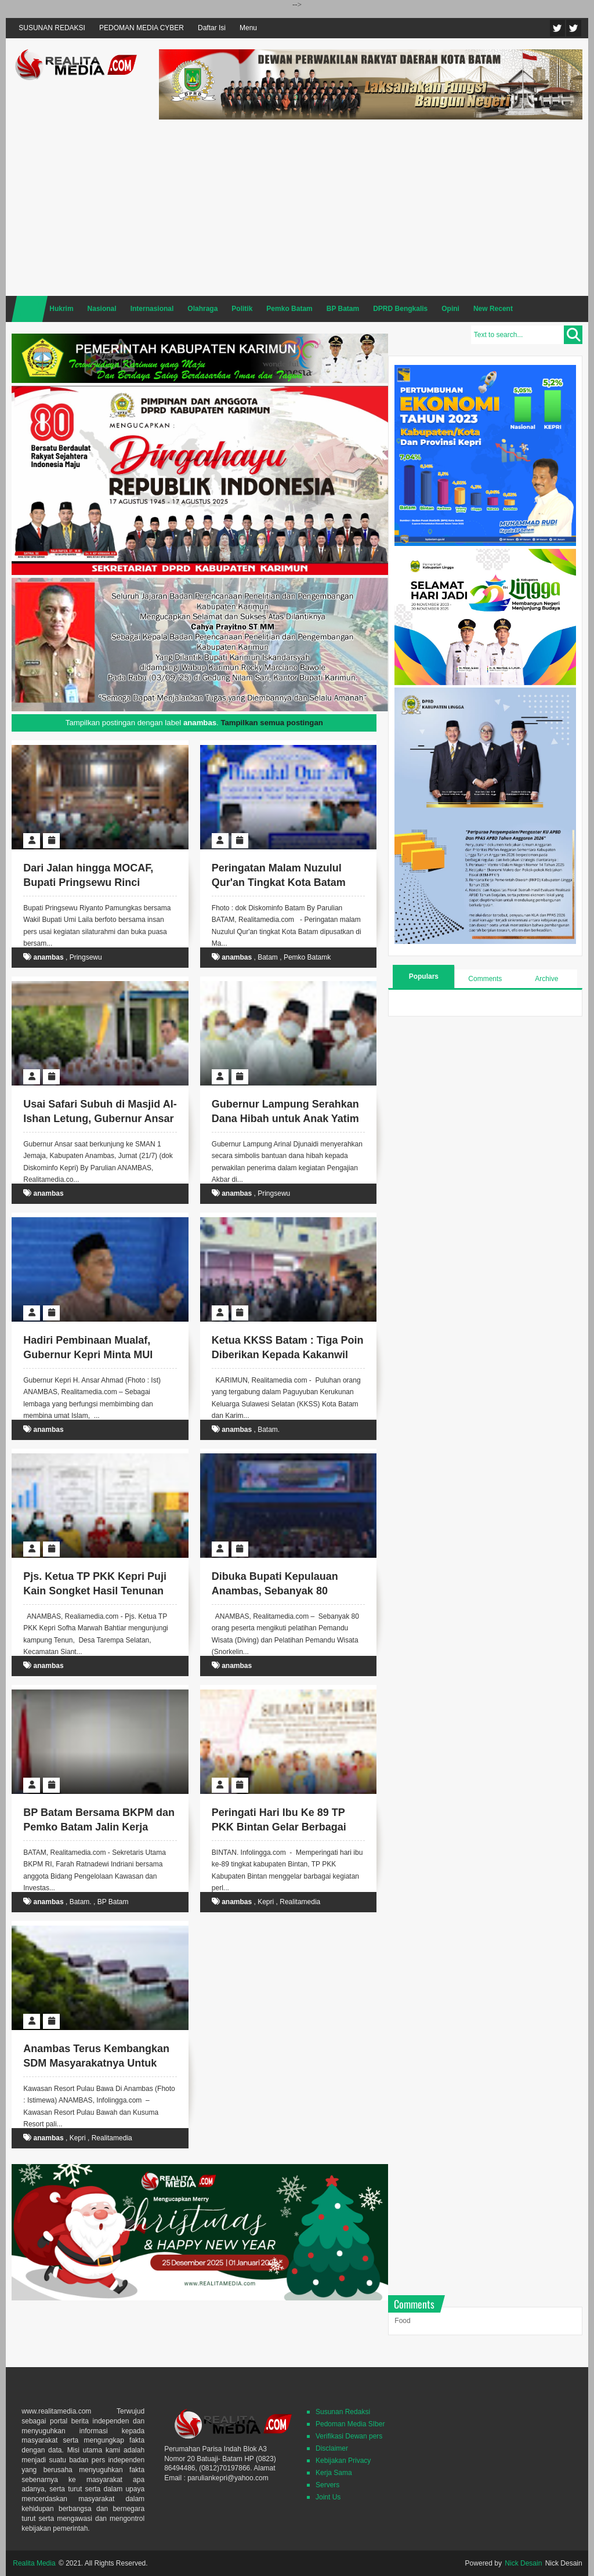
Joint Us (328, 2497)
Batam (268, 957)
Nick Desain (523, 2563)
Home (29, 309)
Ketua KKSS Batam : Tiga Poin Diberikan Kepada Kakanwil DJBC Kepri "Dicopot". (288, 1354)
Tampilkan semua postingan (271, 722)
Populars (424, 976)
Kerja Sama (334, 2473)
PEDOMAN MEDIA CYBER (141, 28)
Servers (327, 2485)
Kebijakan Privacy (343, 2460)
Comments (485, 979)
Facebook (573, 28)
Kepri (266, 1902)
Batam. (269, 1430)
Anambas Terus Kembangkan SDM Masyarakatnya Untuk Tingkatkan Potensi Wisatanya (98, 2063)
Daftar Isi (212, 28)
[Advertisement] (370, 206)
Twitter (557, 28)
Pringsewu (86, 957)
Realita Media (34, 2563)
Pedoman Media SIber (350, 2424)
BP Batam (113, 1902)
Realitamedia (300, 1902)
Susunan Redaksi (343, 2412)
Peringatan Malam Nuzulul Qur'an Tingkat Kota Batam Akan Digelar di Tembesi (279, 882)
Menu (248, 28)
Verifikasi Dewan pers (349, 2436)
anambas (49, 957)
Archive (546, 979)
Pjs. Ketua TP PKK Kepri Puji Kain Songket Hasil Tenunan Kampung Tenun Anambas (94, 1591)
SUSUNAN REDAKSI (52, 28)
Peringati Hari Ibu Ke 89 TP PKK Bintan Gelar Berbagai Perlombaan (279, 1827)
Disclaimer (332, 2448)
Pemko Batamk (307, 957)
